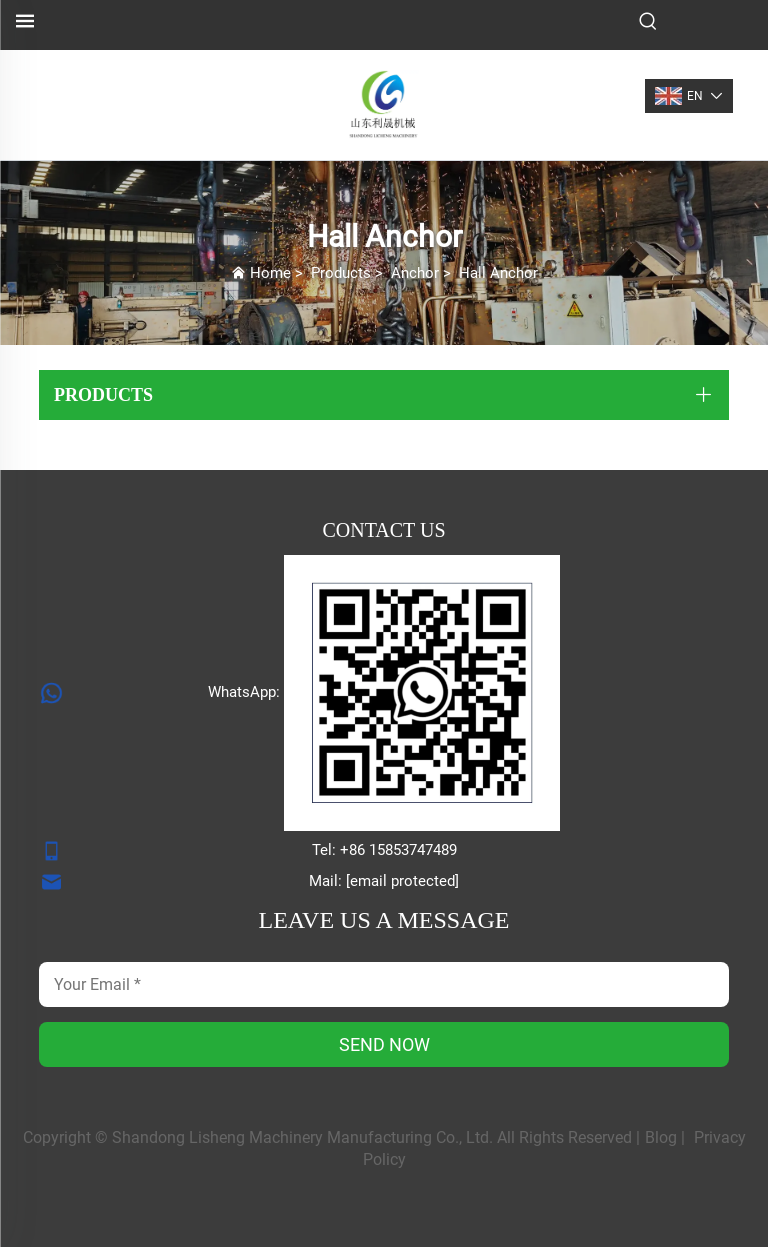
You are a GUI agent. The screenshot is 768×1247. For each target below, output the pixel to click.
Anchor (415, 273)
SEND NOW (384, 1044)
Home (270, 273)
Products (341, 273)
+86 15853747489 (398, 850)
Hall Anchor (498, 273)
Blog (661, 1137)
